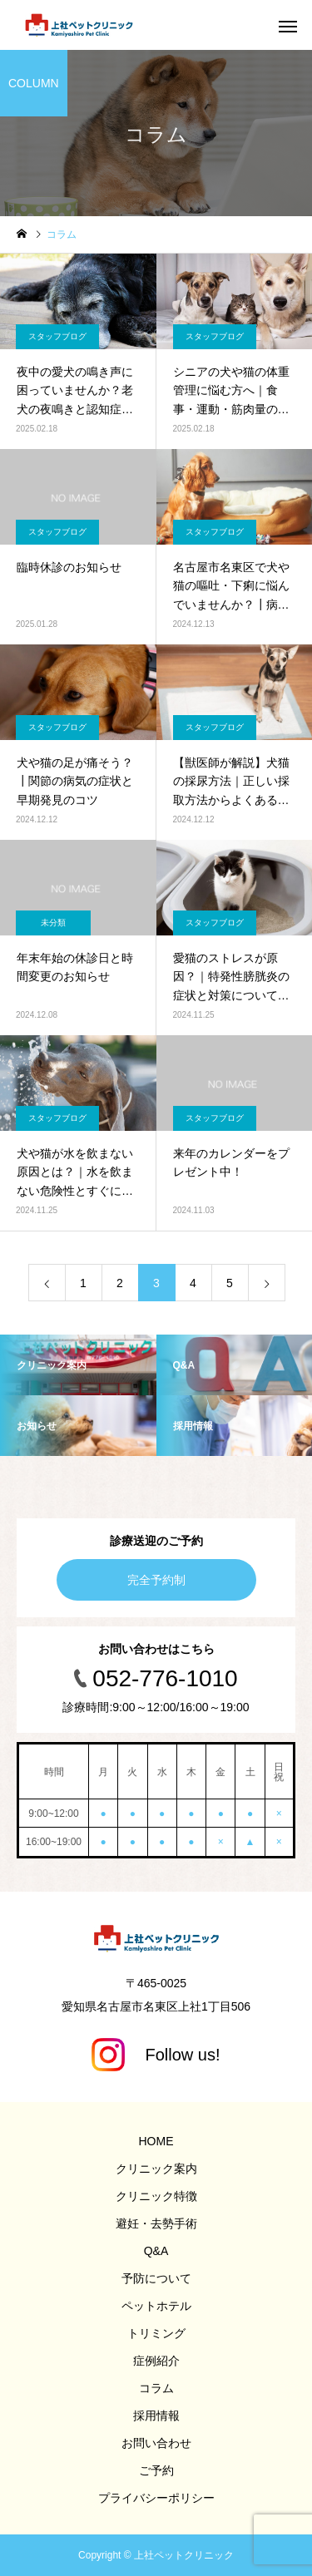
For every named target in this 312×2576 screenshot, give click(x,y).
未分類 (53, 922)
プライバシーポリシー (156, 2497)
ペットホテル (156, 2305)
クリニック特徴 (156, 2196)
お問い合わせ (156, 2443)
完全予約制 (156, 1580)
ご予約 (156, 2470)
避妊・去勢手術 (156, 2223)
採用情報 (156, 2415)
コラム (156, 2388)
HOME (156, 2141)
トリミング (156, 2333)
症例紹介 (156, 2360)
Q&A (156, 2251)
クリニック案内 (156, 2168)
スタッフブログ (57, 336)
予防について (156, 2278)
